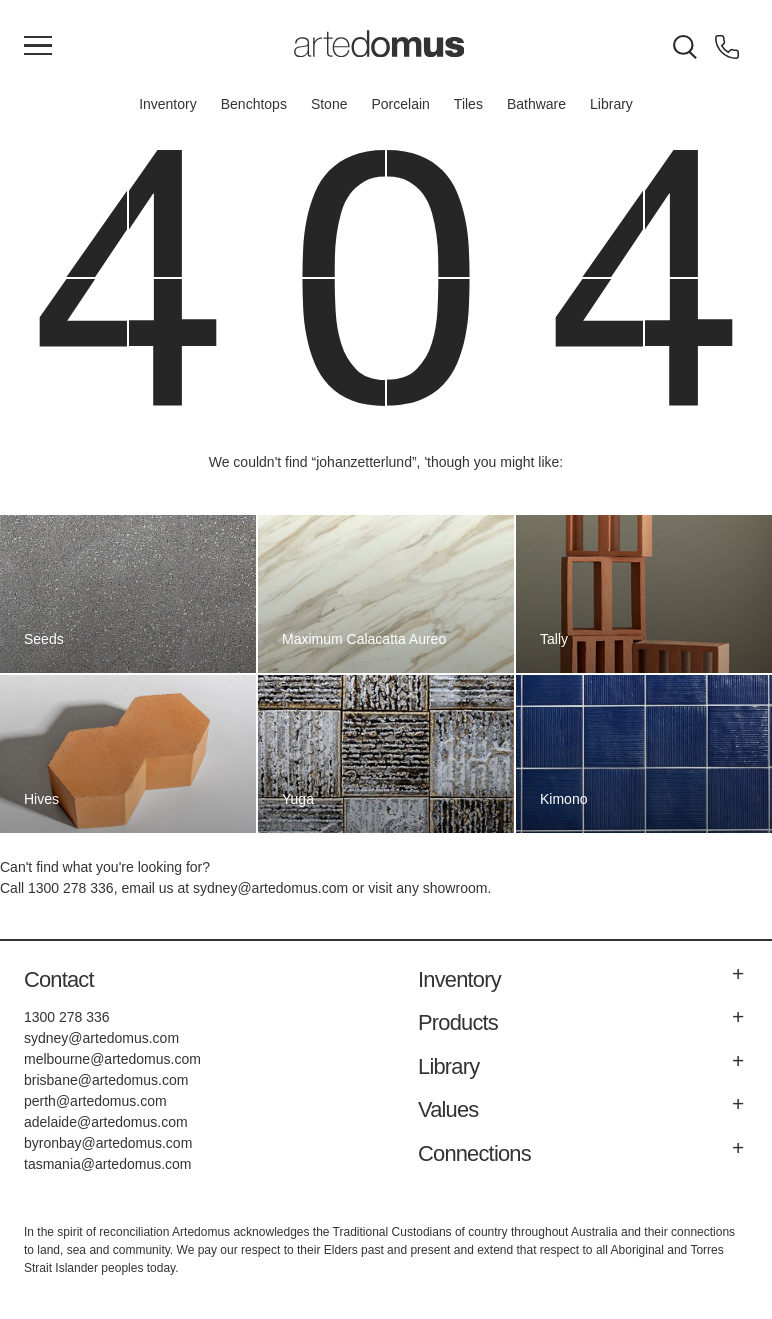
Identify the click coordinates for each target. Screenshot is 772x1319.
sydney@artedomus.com (270, 888)
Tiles (468, 104)
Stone (329, 104)
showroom (455, 888)
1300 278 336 (71, 888)
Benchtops (254, 104)
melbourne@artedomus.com (112, 1059)
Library (611, 104)
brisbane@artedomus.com (106, 1080)
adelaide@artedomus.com (106, 1122)
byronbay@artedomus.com (108, 1143)
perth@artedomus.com (95, 1101)
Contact (59, 979)
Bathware (536, 104)
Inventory (168, 104)
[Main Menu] (38, 47)
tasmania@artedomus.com (108, 1164)
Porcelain (400, 104)
